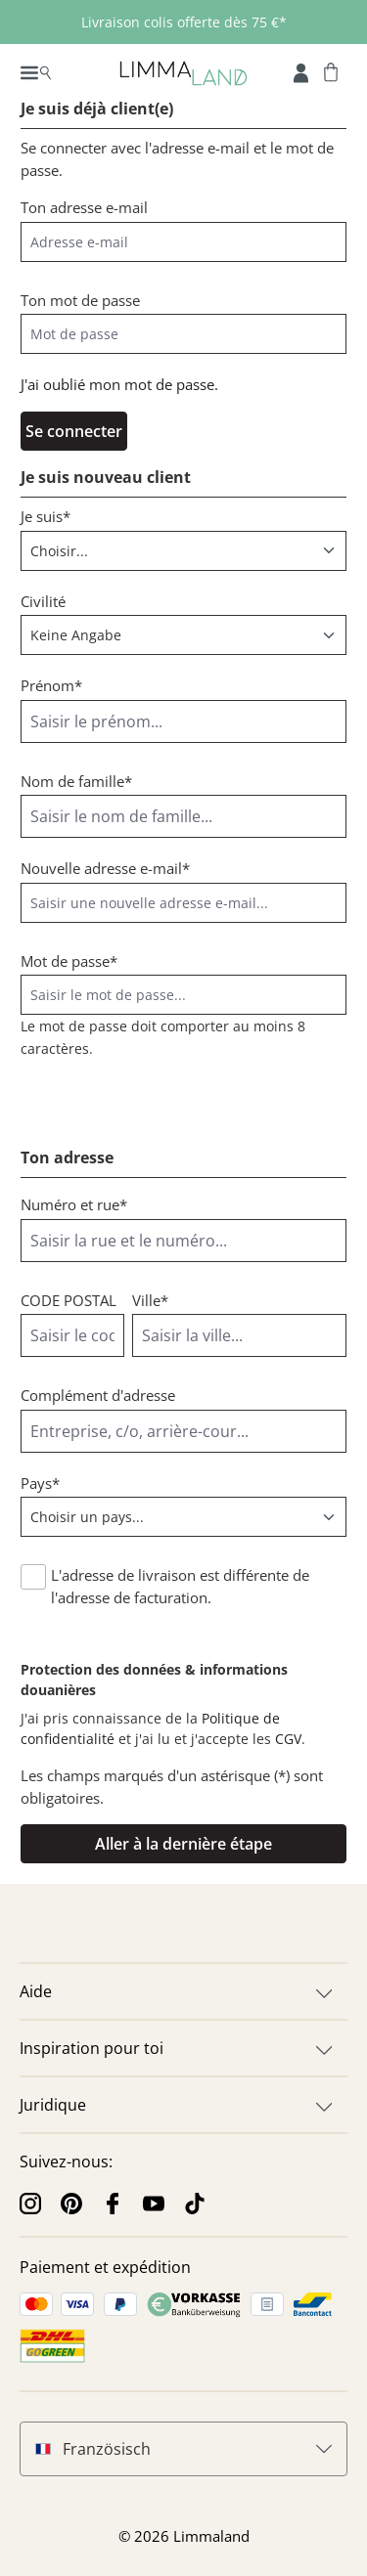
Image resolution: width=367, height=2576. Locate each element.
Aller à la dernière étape (183, 1844)
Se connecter (73, 431)
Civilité (43, 601)
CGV (288, 1738)
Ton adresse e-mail (84, 207)
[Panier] (331, 71)
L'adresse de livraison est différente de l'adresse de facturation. (180, 1586)
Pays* (40, 1483)
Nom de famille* (76, 781)
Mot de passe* (69, 961)
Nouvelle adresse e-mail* (105, 868)
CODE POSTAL (68, 1300)
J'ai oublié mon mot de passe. (119, 384)
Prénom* (51, 685)
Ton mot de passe (80, 300)
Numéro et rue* (74, 1204)
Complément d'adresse (98, 1395)
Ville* (150, 1300)
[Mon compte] (301, 71)
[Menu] (36, 71)
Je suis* (45, 516)
